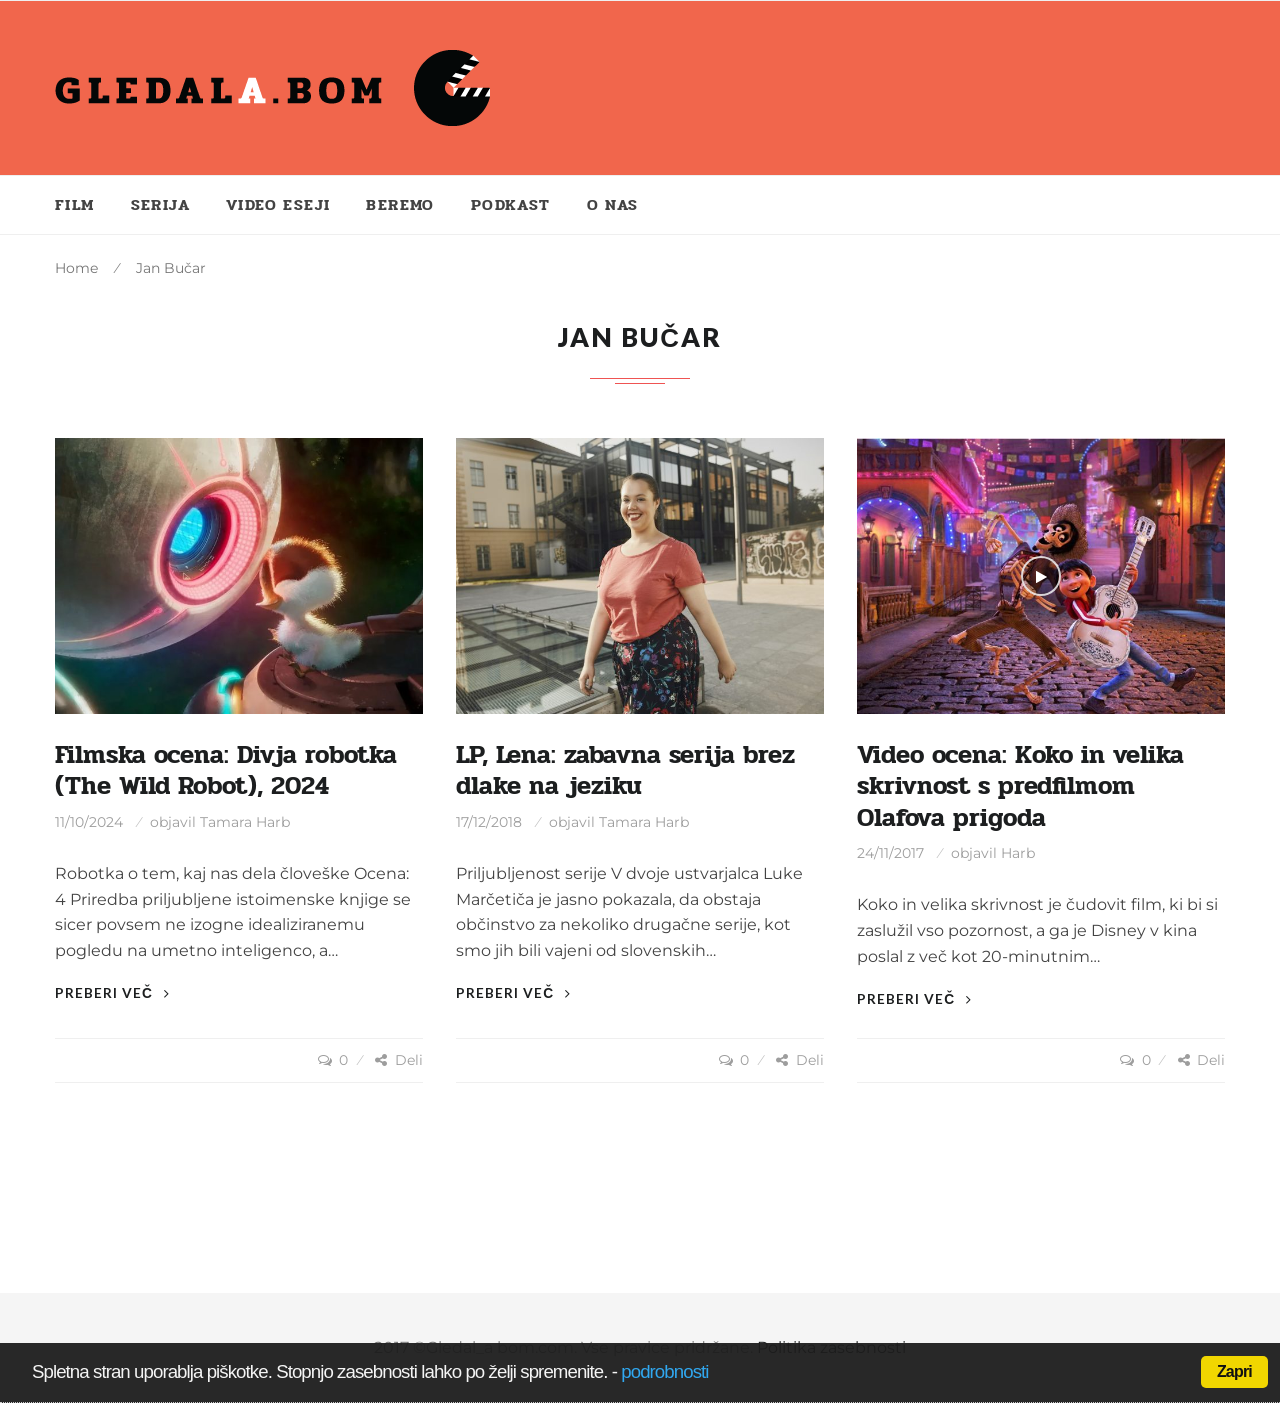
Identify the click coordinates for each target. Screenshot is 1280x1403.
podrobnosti (664, 1371)
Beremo (400, 204)
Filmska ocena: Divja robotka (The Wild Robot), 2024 (226, 770)
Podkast (511, 204)
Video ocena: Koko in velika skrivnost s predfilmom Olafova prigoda (1020, 786)
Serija (160, 204)
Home (76, 268)
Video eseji (278, 204)
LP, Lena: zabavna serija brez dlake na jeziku (625, 770)
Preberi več (112, 992)
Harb (1018, 853)
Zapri (1234, 1371)
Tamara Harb (245, 822)
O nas (613, 204)
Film (75, 204)
